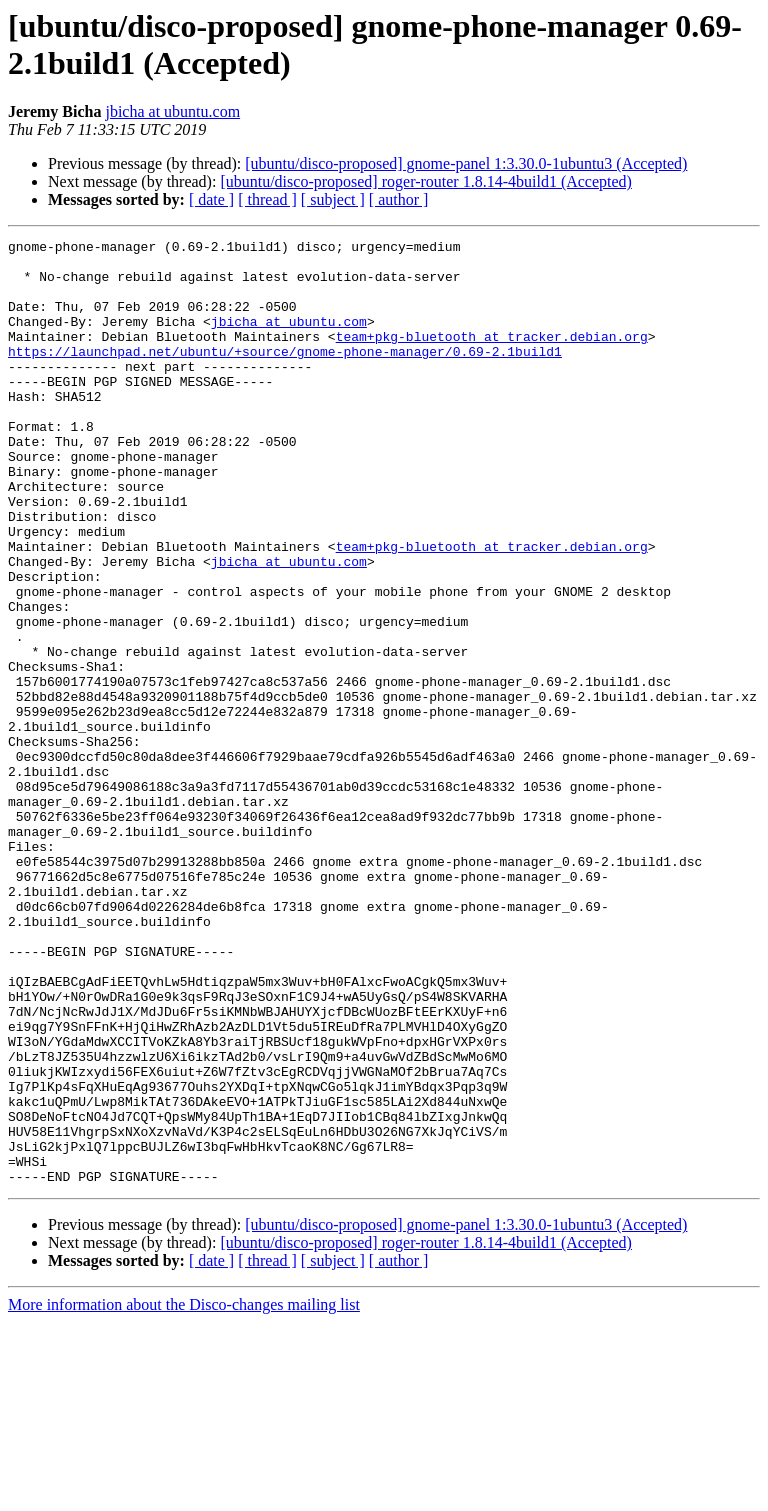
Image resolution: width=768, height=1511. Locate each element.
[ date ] (211, 199)
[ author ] (399, 199)
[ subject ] (333, 199)
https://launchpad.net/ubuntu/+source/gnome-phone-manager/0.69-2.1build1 (285, 375)
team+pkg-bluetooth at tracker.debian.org (492, 357)
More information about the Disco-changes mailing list (184, 1493)
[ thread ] (267, 199)
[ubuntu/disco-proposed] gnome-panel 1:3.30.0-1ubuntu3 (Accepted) (466, 163)
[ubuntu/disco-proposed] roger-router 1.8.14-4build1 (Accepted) (426, 181)
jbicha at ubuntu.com (172, 111)
